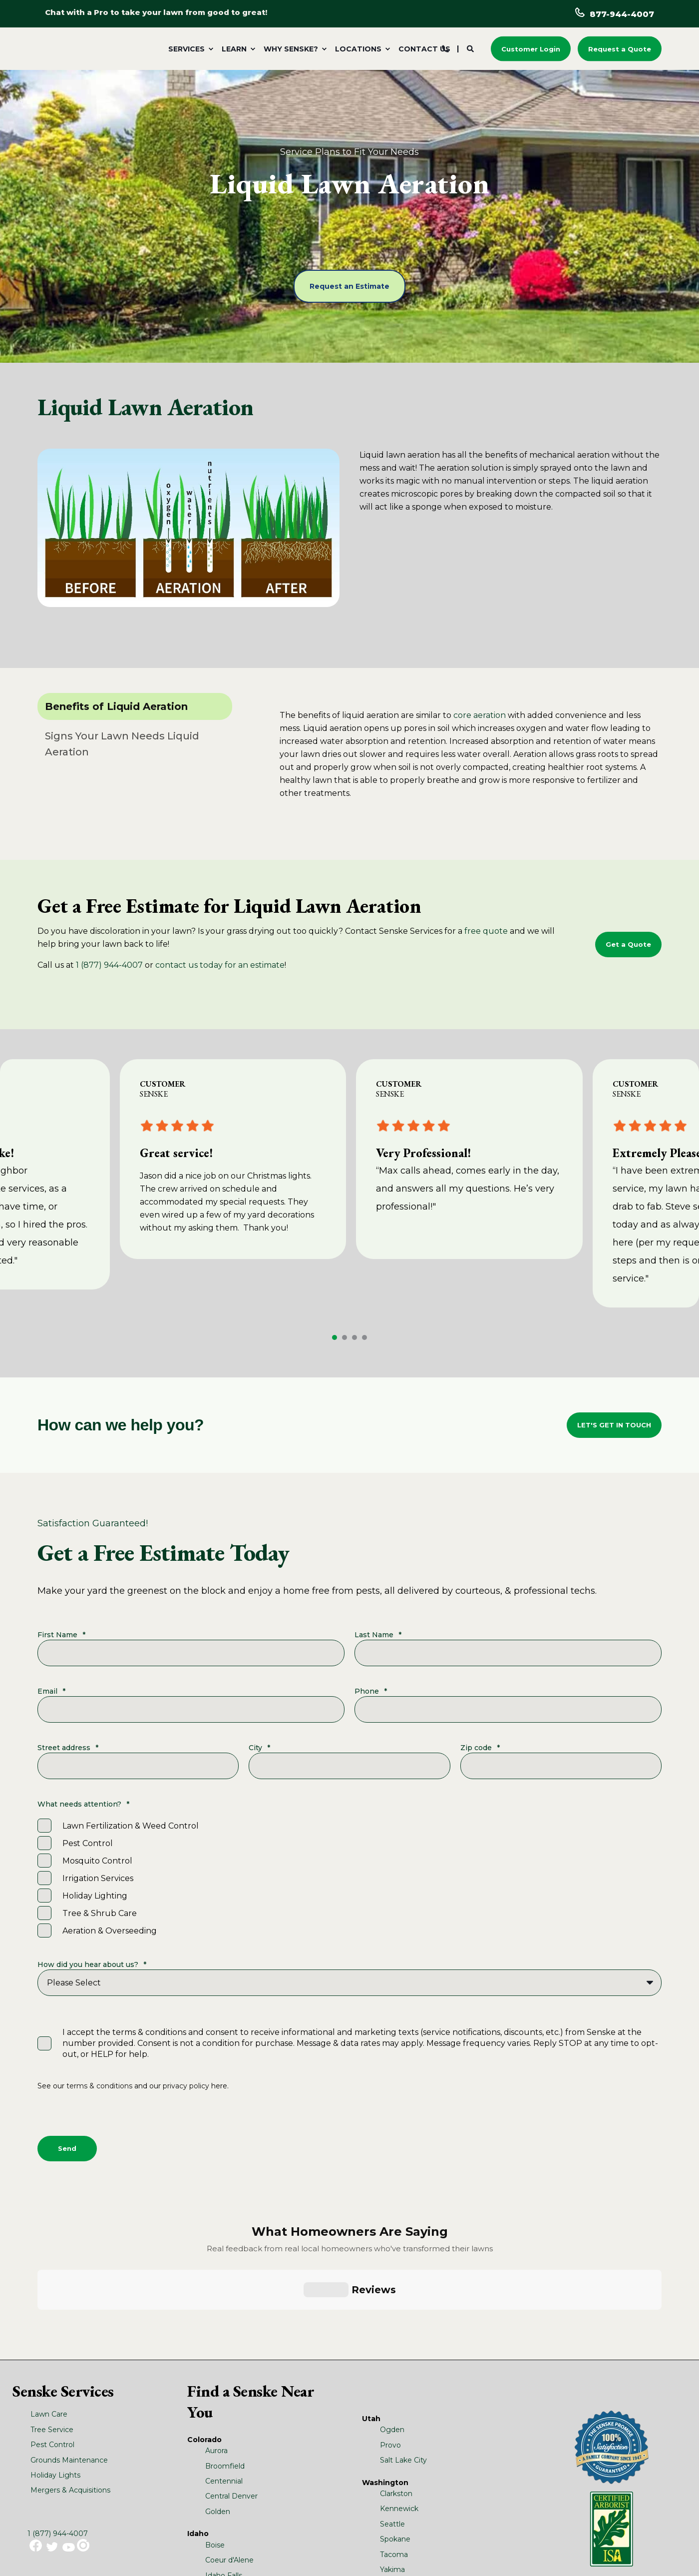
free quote (486, 931)
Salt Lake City (403, 2363)
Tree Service (51, 2333)
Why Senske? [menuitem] (291, 48)
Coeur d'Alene (229, 2464)
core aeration (479, 715)
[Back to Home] (97, 49)
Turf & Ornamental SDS (159, 2548)
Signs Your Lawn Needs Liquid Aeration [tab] (122, 744)
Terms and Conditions (230, 2548)
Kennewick (399, 2412)
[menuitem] (189, 48)
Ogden (392, 2333)
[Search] (471, 47)
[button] (334, 1337)
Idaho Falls (223, 2479)
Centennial (224, 2384)
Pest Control (52, 2348)
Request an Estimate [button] (349, 286)
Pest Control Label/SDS (85, 2548)
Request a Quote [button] (619, 48)
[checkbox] (349, 1878)
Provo (390, 2348)
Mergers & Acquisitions (70, 2394)
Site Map (281, 2548)
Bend (214, 2512)
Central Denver (231, 2400)
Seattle (392, 2427)
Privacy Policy (71, 2557)
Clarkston (396, 2397)
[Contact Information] (445, 47)
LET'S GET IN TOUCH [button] (614, 1425)
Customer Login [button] (530, 48)
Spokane (395, 2443)
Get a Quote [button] (628, 944)
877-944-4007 (622, 14)
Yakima (392, 2473)
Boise (215, 2448)
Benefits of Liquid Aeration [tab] (116, 706)
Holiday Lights (55, 2378)
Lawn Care (48, 2318)
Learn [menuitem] (234, 48)
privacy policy (186, 2085)
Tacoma (394, 2458)
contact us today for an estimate (220, 965)
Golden (217, 2415)
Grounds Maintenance (69, 2363)
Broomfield (225, 2369)
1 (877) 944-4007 (109, 965)
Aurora (216, 2354)
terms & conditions (99, 2085)
